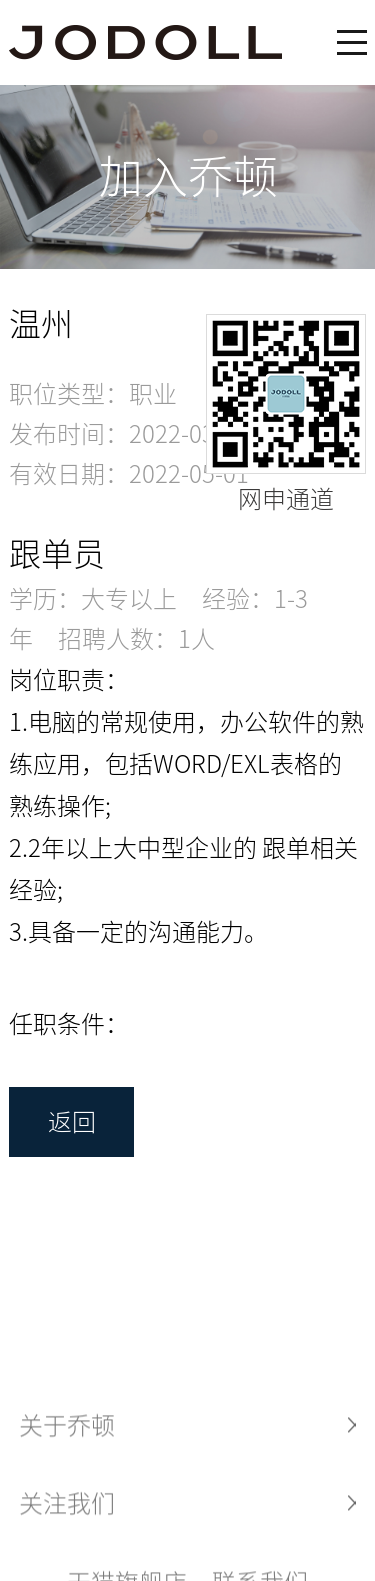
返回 (72, 1122)
